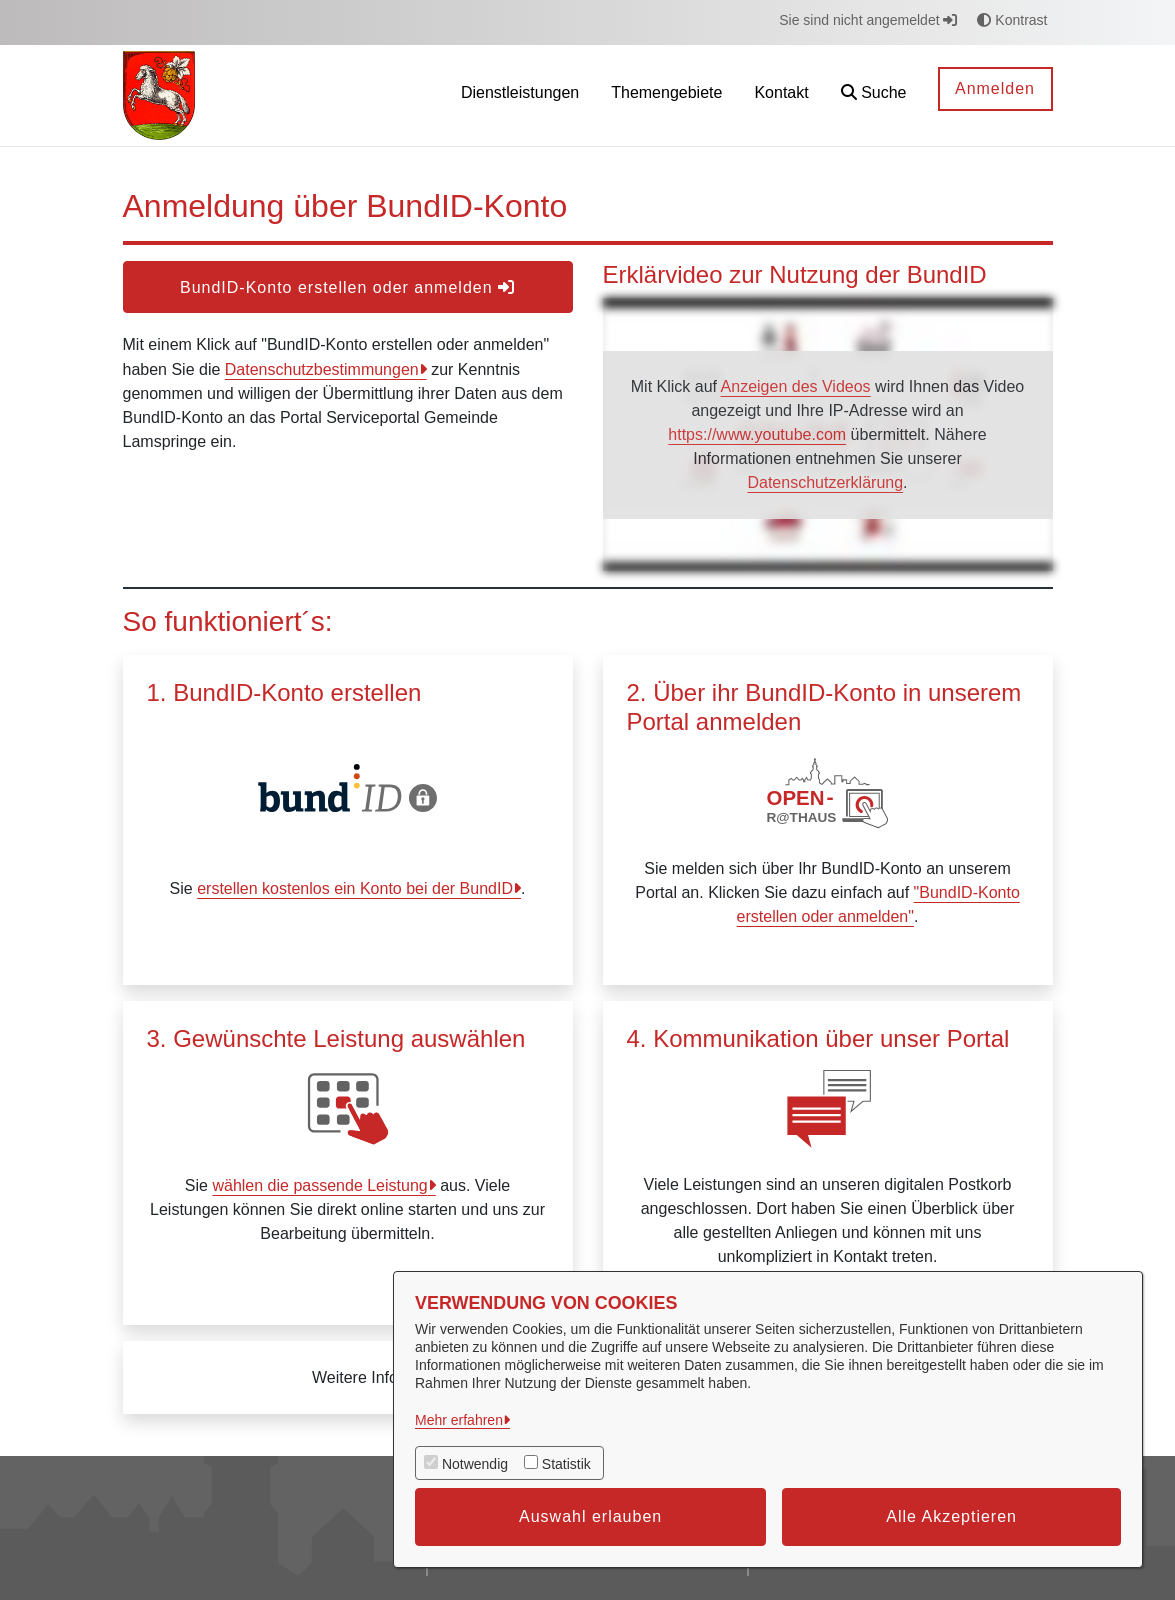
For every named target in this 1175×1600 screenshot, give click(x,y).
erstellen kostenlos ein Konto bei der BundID (355, 888)
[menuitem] (520, 95)
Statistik (566, 1464)
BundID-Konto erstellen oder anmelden (347, 287)
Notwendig (475, 1464)
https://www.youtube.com (757, 434)
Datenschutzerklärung (825, 482)
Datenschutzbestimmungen (322, 369)
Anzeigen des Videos (796, 386)
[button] (874, 95)
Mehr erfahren (459, 1420)
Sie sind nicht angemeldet (868, 20)
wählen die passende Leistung (319, 1185)
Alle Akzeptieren (951, 1516)
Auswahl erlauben (590, 1516)
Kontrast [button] (1012, 20)
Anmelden (995, 88)
